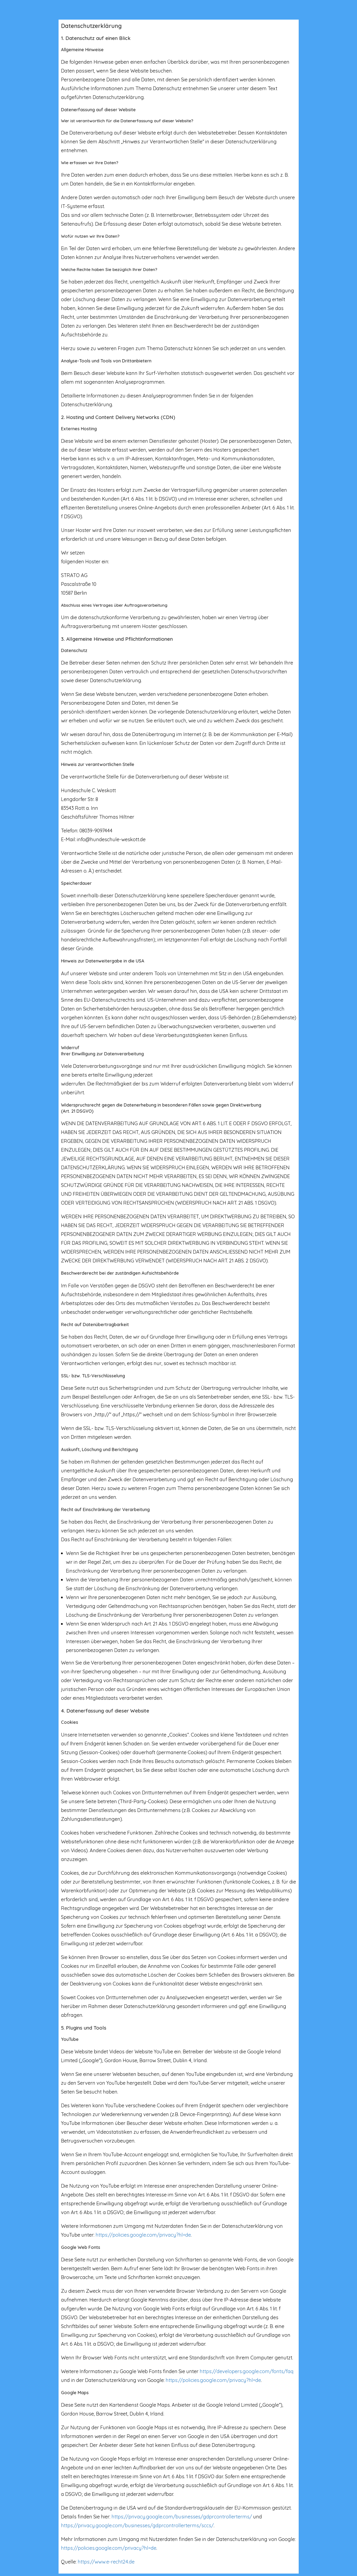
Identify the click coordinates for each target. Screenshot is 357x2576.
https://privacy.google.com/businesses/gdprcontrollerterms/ (181, 2517)
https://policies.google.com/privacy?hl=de (143, 2235)
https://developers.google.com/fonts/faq (247, 2371)
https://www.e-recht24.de (106, 2562)
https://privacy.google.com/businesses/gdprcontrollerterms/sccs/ (137, 2525)
